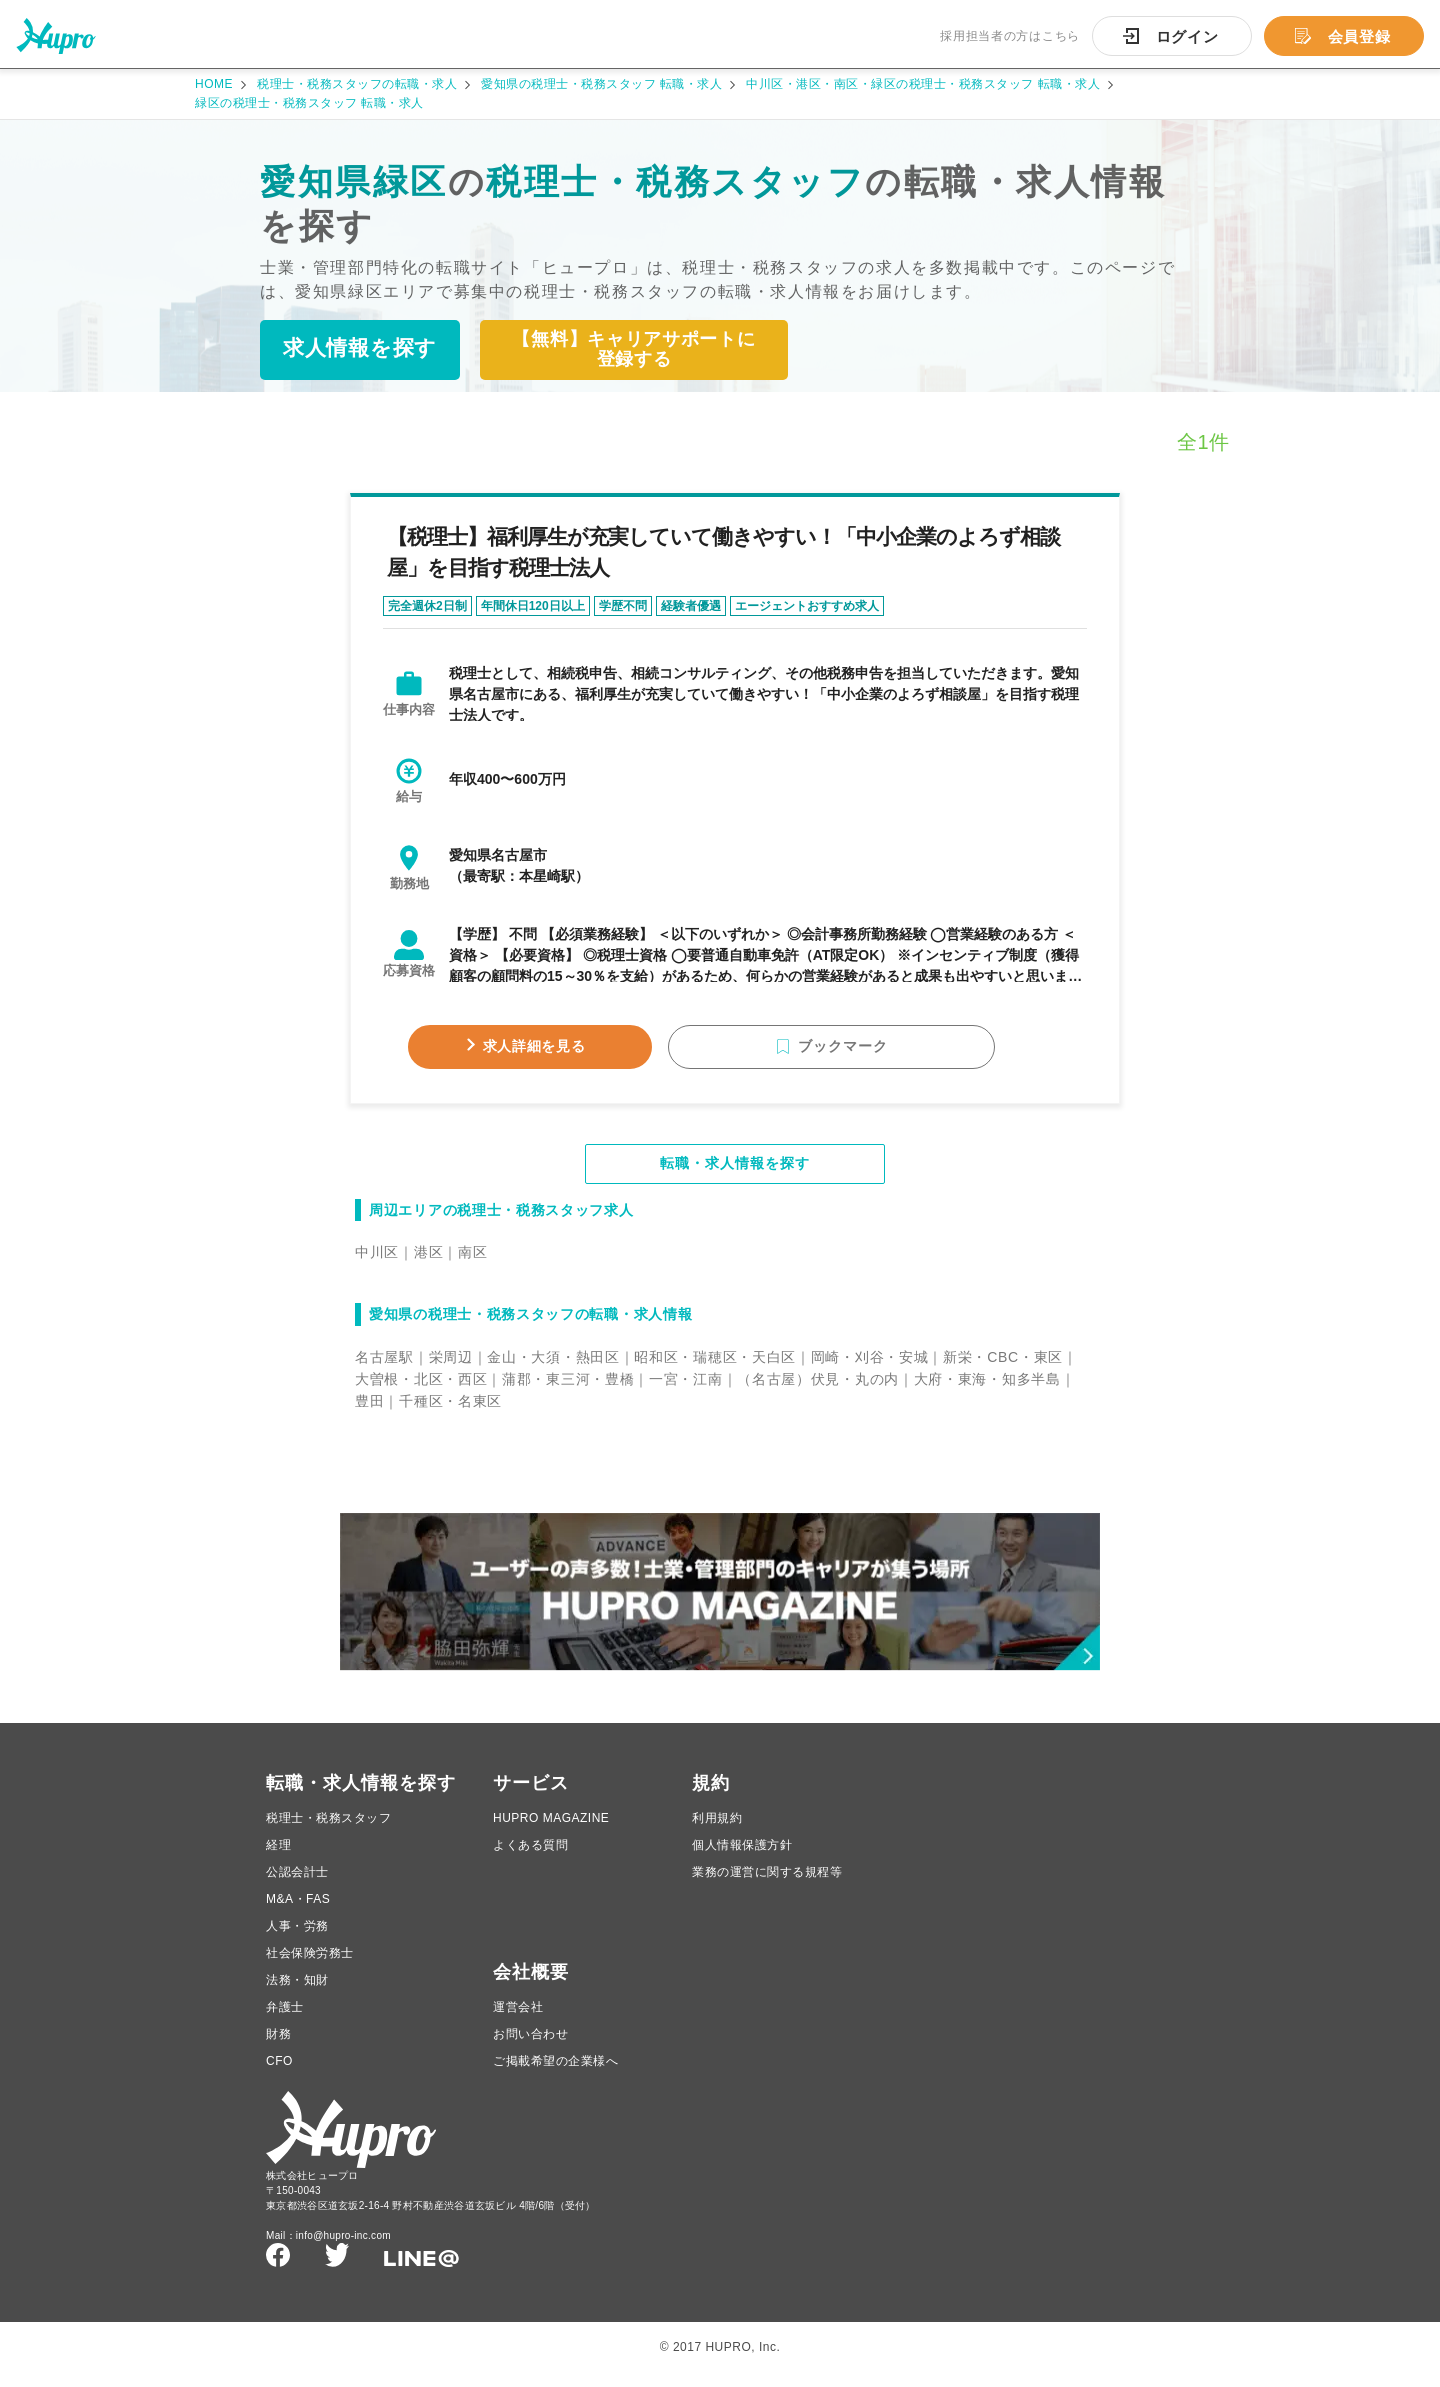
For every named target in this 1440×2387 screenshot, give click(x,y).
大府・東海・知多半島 (987, 1382)
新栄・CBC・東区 (1003, 1360)
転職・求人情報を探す (735, 1167)
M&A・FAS (298, 1914)
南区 (472, 1255)
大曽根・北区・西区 (421, 1382)
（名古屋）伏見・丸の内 (818, 1382)
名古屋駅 (384, 1360)
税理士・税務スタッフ (328, 1833)
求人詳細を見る (568, 1049)
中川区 (377, 1255)
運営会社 (518, 2022)
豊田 (369, 1404)
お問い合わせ (530, 2049)
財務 (278, 2049)
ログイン (1187, 36)
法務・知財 (297, 1995)
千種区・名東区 (450, 1404)
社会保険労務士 (310, 1968)
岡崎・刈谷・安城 (870, 1360)
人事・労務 (297, 1941)
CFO (279, 2076)
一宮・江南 (686, 1382)
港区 (428, 1255)
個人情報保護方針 (742, 1860)
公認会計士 (297, 1887)
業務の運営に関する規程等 (767, 1887)
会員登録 (1359, 36)
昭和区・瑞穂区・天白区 (715, 1360)
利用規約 (717, 1833)
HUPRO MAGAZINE (551, 1833)
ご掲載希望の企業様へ (555, 2076)
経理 (278, 1860)
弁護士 (285, 2022)
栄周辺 (451, 1360)
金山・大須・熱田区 (553, 1360)
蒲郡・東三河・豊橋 (568, 1382)
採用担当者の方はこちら (1010, 36)
